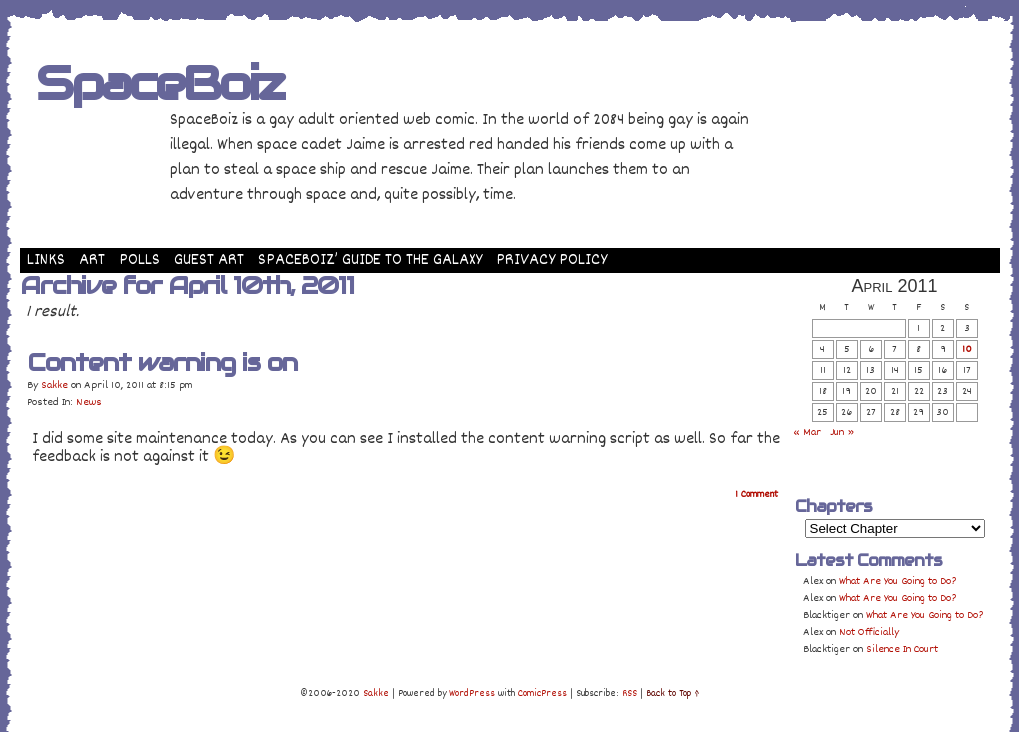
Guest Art (209, 260)
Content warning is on (162, 362)
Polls (139, 260)
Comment (756, 495)
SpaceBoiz (159, 83)
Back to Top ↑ (672, 694)
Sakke (54, 385)
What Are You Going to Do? (897, 581)
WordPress (472, 694)
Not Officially (869, 632)
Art (92, 260)
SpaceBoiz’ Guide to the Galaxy (370, 260)
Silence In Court (902, 649)
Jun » (842, 432)
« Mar (807, 432)
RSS (629, 694)
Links (46, 260)
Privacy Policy (551, 260)
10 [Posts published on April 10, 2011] (967, 349)
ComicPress (542, 694)
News (89, 402)
